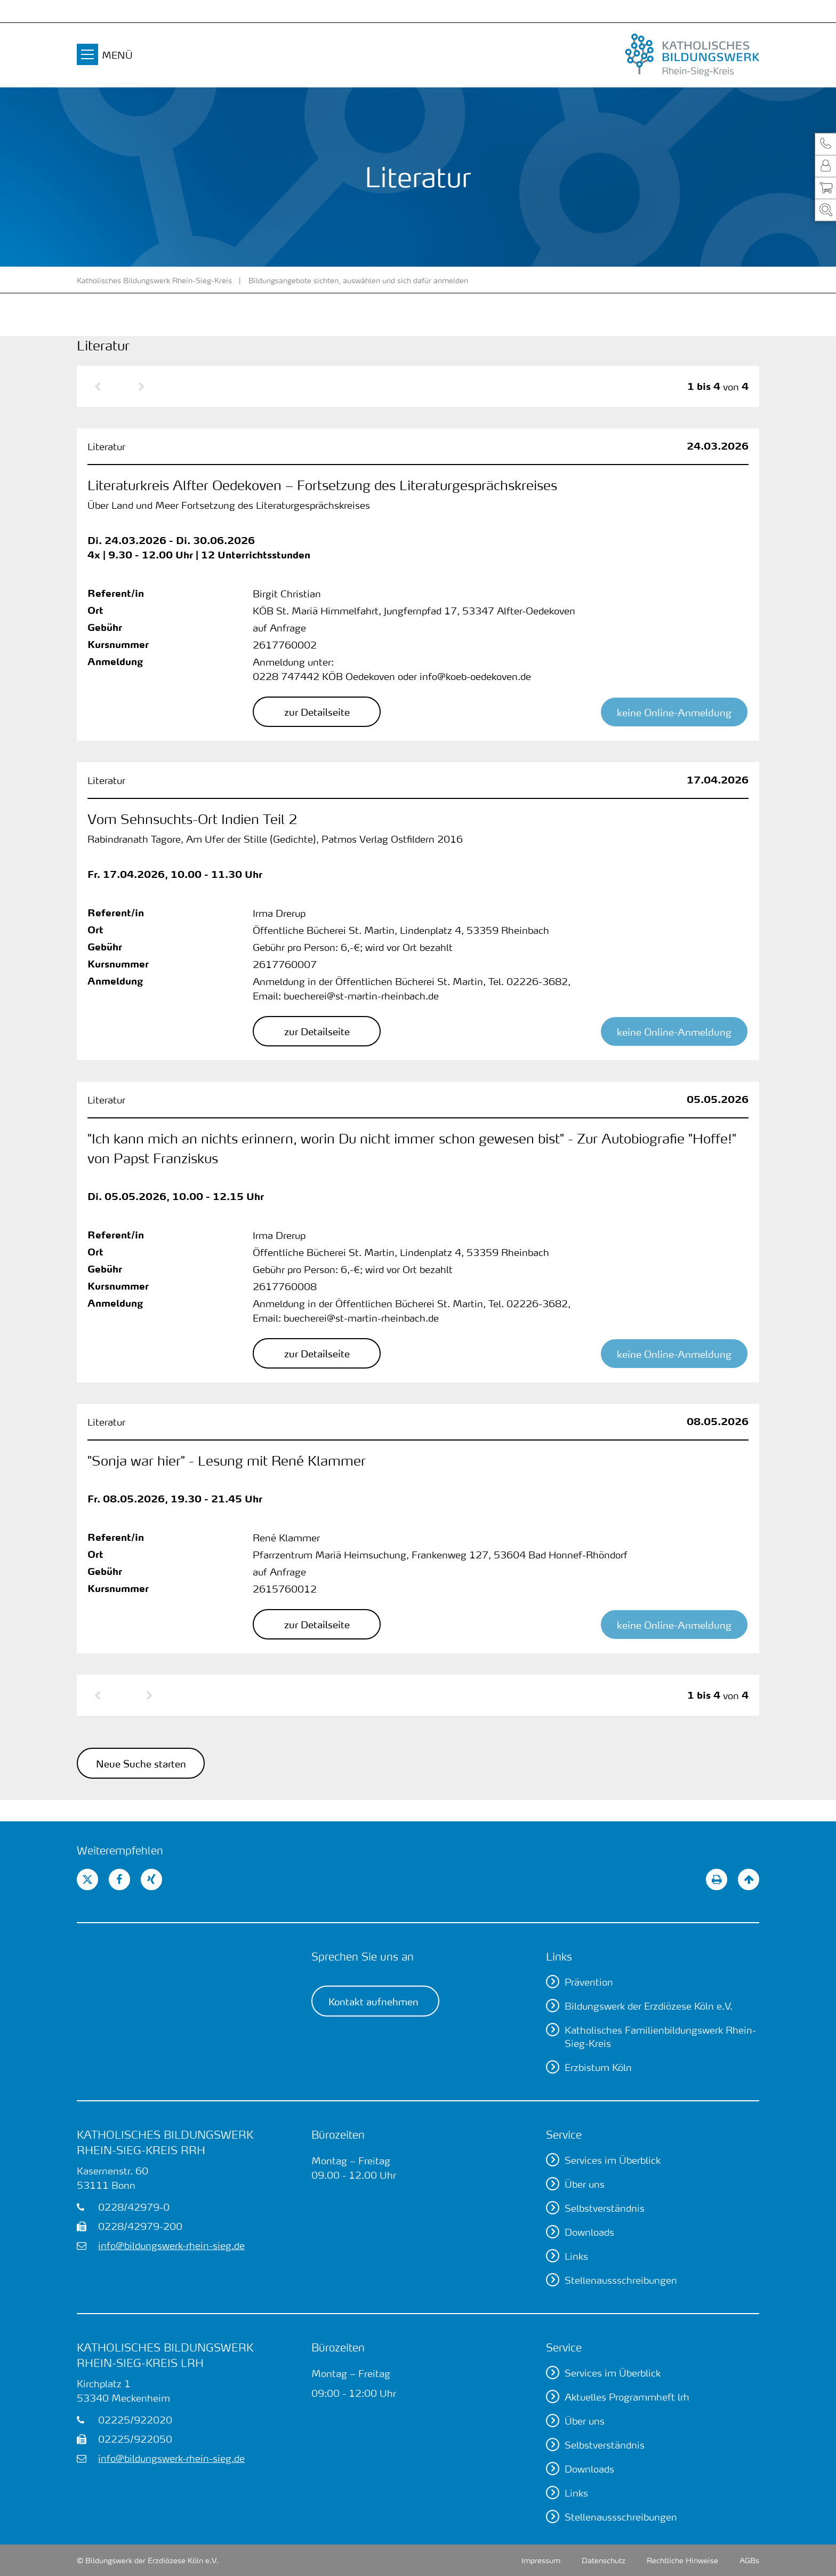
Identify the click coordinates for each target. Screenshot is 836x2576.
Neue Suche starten (141, 1763)
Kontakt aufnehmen (373, 2001)
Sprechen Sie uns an (362, 1956)
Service (564, 2134)
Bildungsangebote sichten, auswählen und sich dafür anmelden (358, 280)
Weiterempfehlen (120, 1850)
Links (559, 1956)
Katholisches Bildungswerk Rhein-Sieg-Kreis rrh (165, 2142)
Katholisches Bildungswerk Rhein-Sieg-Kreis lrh (165, 2355)
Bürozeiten (338, 2134)
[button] (825, 144)
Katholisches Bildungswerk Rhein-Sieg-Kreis (154, 280)
